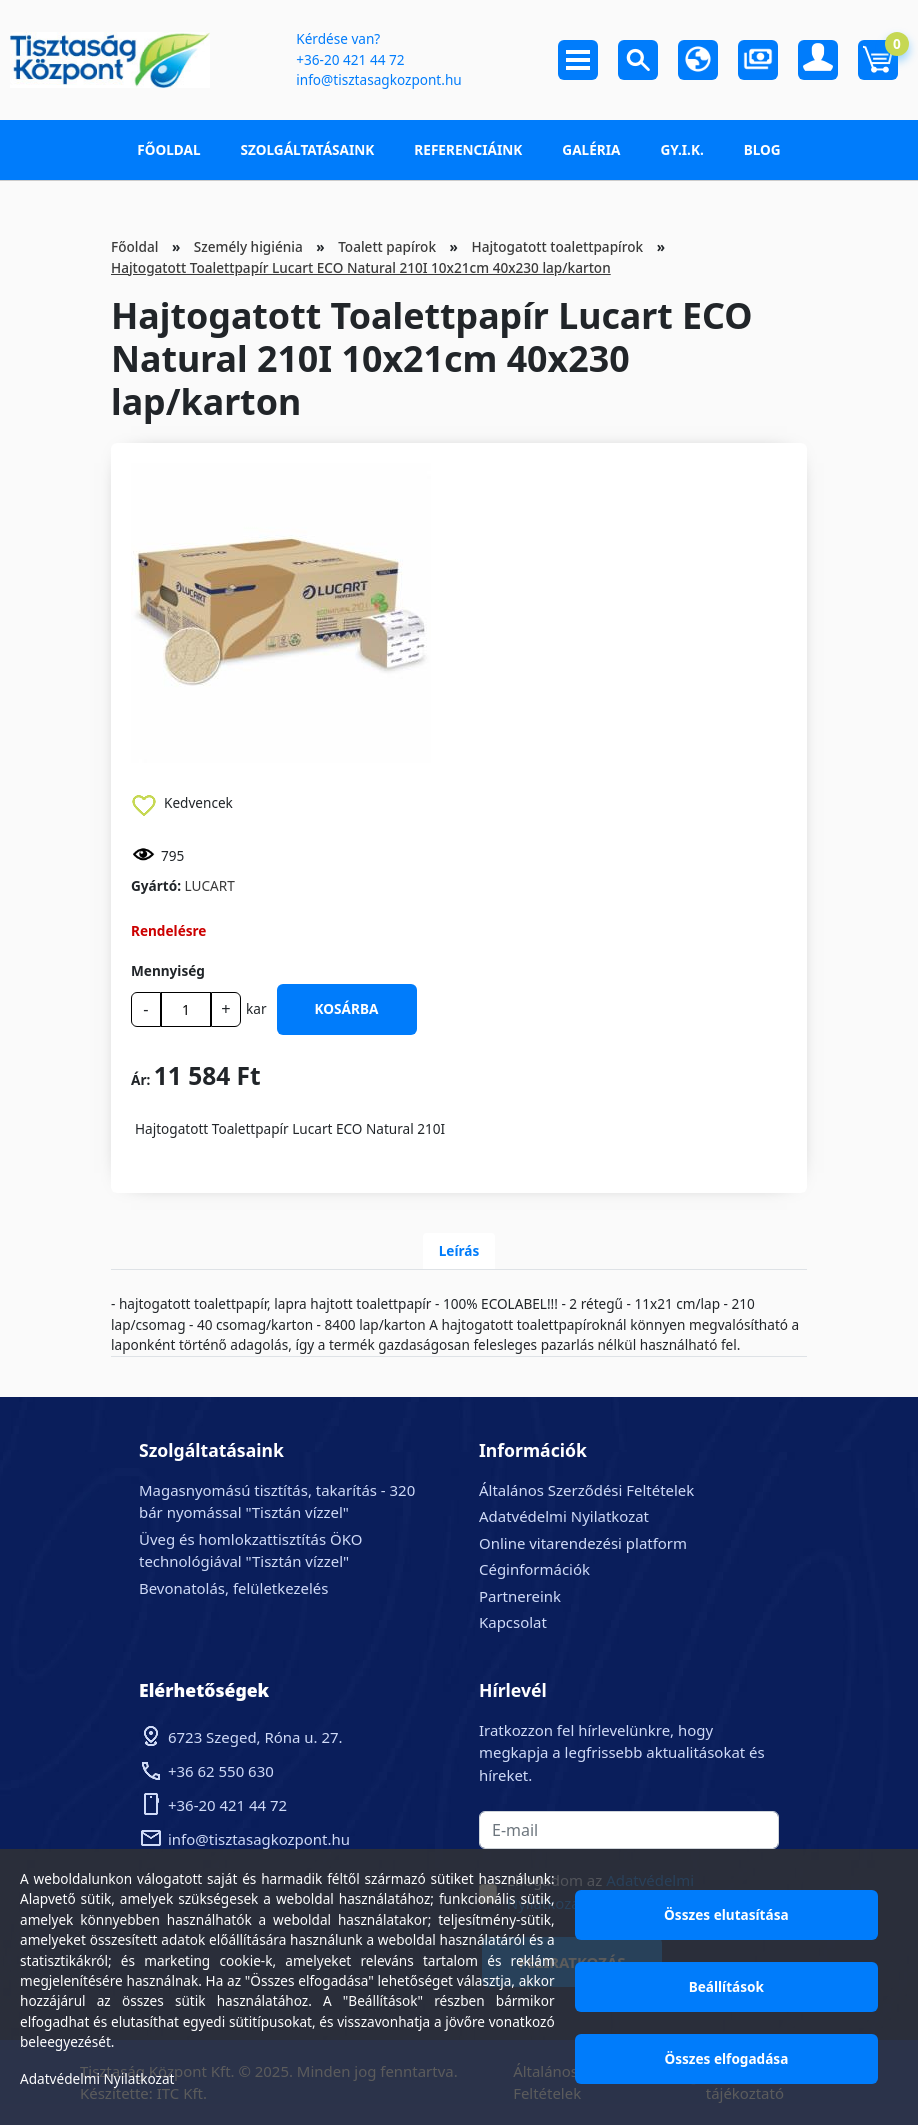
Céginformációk (534, 1569)
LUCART (210, 885)
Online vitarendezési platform (583, 1543)
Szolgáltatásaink (308, 149)
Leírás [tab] (459, 1250)
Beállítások (726, 1986)
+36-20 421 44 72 (350, 59)
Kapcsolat (513, 1622)
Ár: (140, 1079)
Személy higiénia (248, 246)
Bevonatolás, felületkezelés (233, 1588)
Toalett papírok (387, 246)
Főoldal (168, 149)
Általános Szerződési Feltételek (586, 1490)
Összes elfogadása (726, 2058)
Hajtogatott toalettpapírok (557, 246)
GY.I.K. (681, 149)
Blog (762, 149)
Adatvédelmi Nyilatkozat (564, 1516)
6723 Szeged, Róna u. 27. (255, 1737)
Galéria (591, 149)
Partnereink (520, 1596)
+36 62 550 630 (221, 1771)
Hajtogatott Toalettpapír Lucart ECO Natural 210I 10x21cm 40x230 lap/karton (361, 267)
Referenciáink (468, 149)
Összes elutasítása (726, 1914)
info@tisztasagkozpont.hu (378, 79)
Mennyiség (168, 970)
